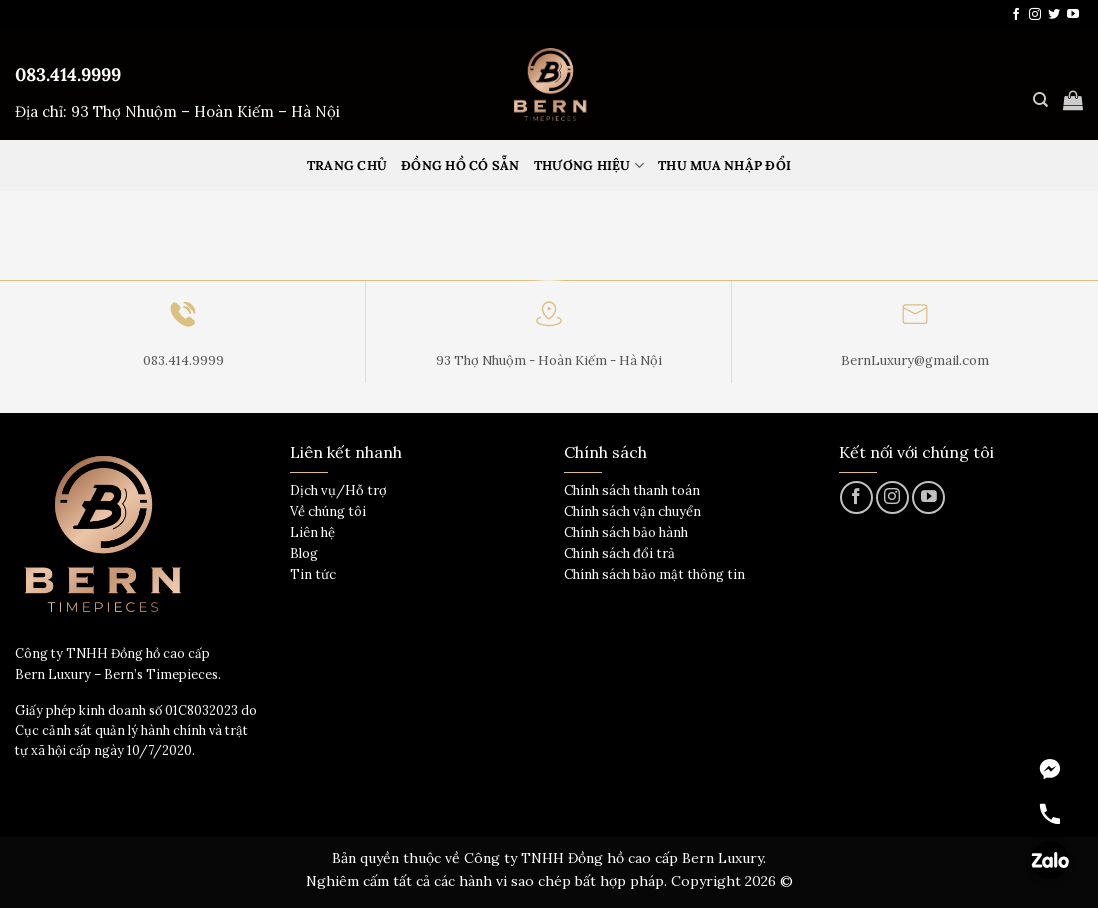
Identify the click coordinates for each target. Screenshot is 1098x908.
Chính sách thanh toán (632, 490)
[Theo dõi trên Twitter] (1054, 15)
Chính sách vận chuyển (632, 511)
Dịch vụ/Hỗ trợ (338, 490)
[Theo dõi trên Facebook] (1016, 15)
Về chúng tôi (328, 511)
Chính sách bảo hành (626, 532)
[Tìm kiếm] (1040, 100)
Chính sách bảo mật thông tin (654, 574)
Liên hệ (312, 532)
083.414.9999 (68, 74)
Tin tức (313, 574)
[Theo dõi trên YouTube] (1073, 15)
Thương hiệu (589, 165)
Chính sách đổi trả (619, 553)
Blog (304, 553)
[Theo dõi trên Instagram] (1035, 15)
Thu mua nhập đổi (724, 165)
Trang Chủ (347, 165)
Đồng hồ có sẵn (460, 165)
